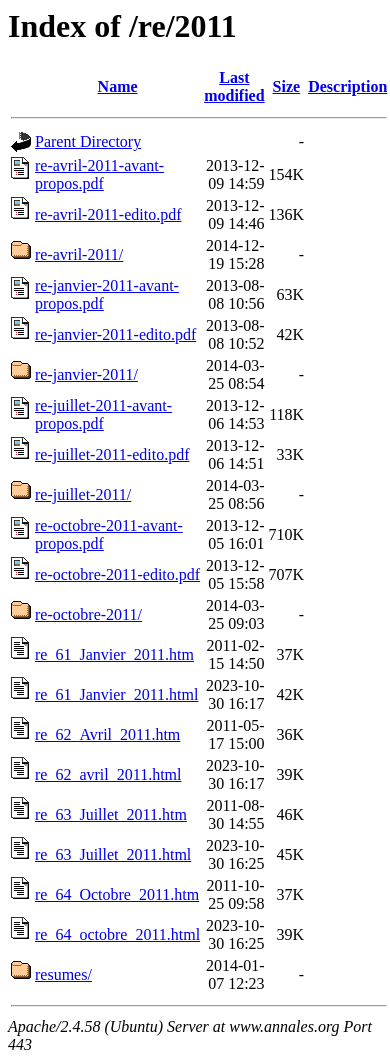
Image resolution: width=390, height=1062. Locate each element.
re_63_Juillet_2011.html (113, 854)
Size (287, 86)
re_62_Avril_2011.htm (107, 734)
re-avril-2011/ (79, 254)
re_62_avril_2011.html (108, 774)
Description (347, 86)
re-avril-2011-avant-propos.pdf (99, 174)
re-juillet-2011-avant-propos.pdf (103, 414)
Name (118, 86)
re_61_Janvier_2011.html (116, 694)
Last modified (234, 86)
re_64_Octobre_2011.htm (117, 894)
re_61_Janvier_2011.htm (114, 654)
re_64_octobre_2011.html (117, 934)
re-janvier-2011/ (86, 374)
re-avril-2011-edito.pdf (108, 214)
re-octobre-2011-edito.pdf (117, 574)
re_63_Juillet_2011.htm (111, 814)
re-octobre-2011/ (88, 614)
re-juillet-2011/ (83, 494)
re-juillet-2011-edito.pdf (112, 454)
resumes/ (63, 974)
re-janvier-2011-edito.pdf (115, 334)
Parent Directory (88, 141)
